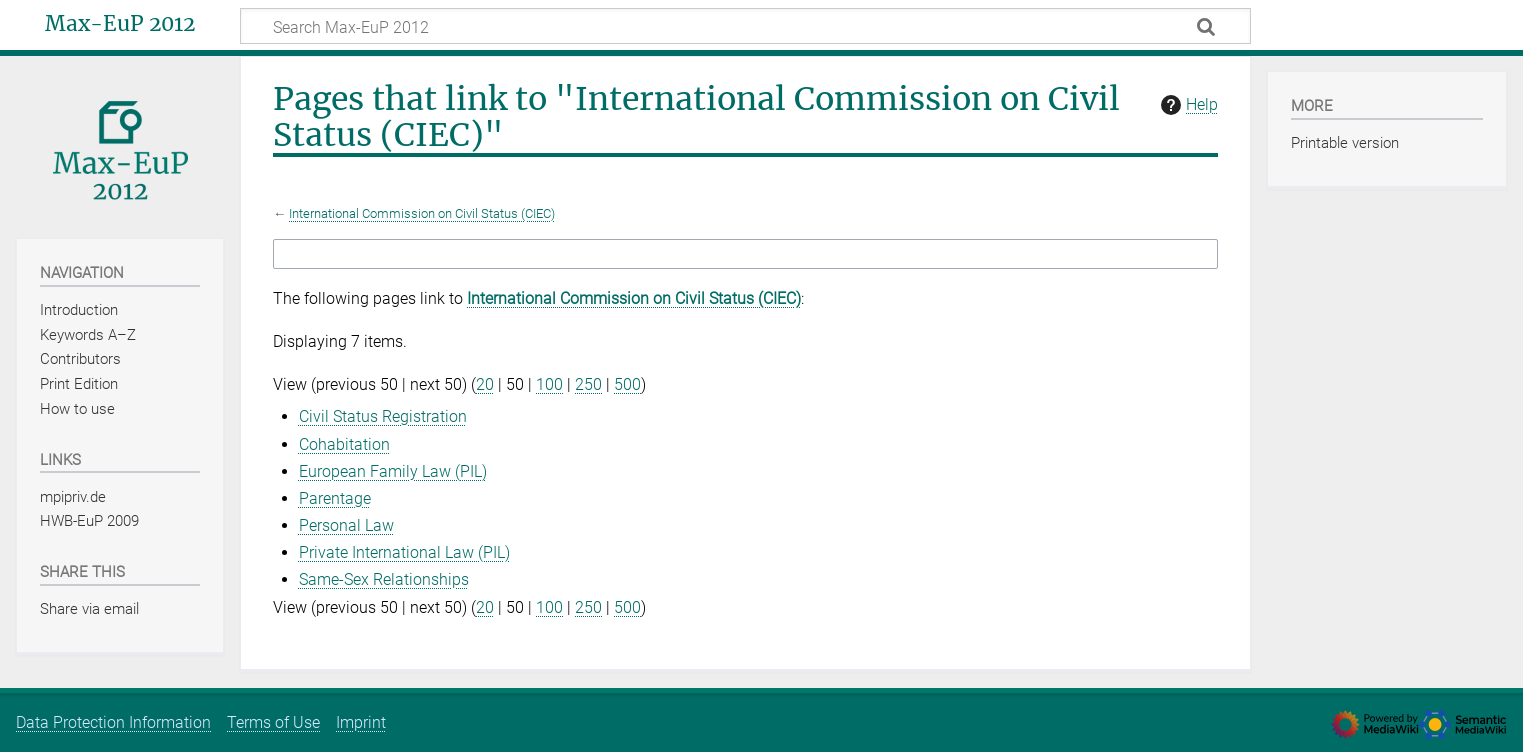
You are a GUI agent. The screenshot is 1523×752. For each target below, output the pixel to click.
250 (588, 384)
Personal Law (346, 525)
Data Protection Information (113, 722)
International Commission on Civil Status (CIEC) (422, 213)
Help (1187, 105)
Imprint (361, 722)
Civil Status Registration (383, 416)
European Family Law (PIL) (393, 471)
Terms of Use (273, 722)
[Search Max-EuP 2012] (745, 26)
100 (549, 384)
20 (485, 384)
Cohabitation (344, 444)
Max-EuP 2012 (120, 24)
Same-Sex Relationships (384, 579)
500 (627, 384)
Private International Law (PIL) (404, 552)
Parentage (335, 498)
